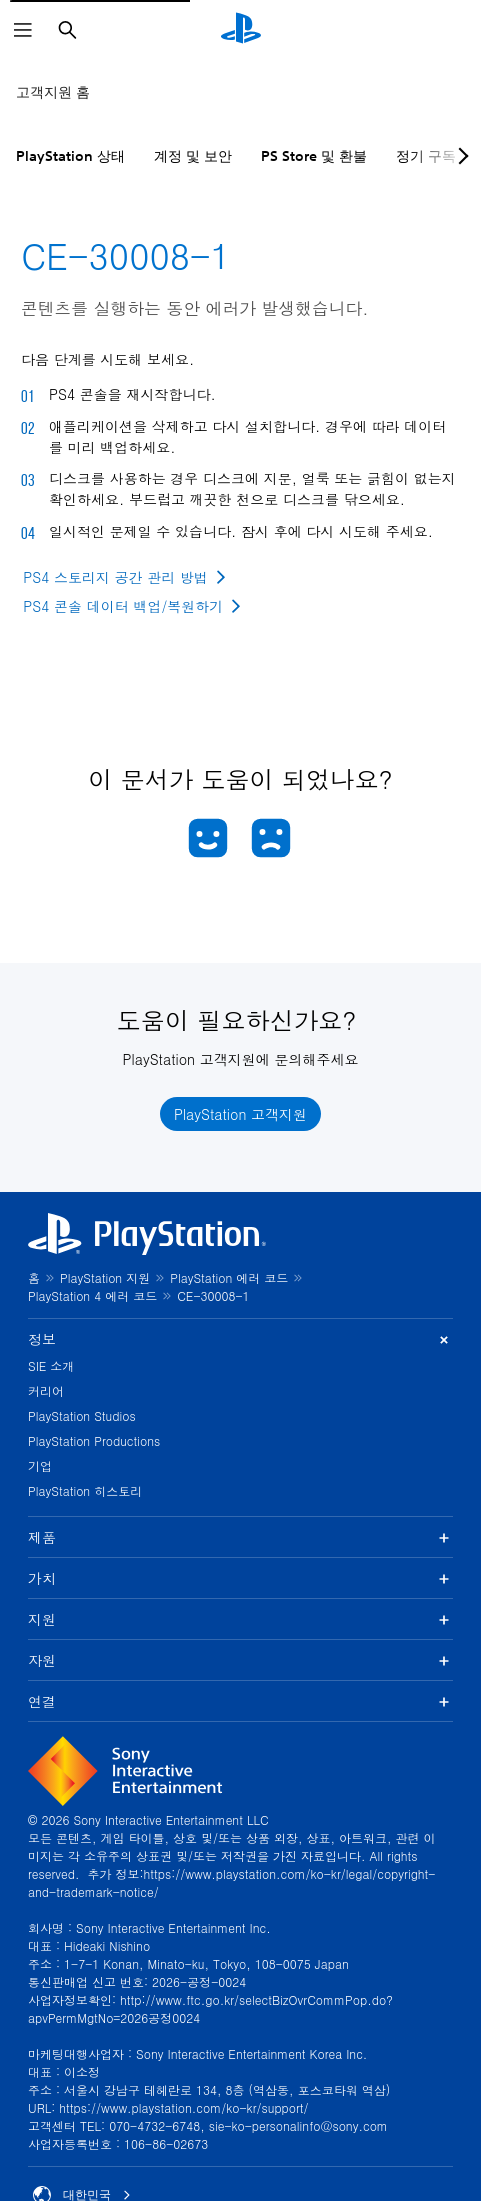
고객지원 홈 (53, 92)
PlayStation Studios (82, 1415)
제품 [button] (240, 1537)
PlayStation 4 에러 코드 (92, 1295)
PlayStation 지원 (105, 1277)
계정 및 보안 (193, 156)
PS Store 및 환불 (314, 156)
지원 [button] (240, 1619)
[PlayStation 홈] (241, 30)
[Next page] (460, 156)
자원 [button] (240, 1660)
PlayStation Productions (94, 1440)
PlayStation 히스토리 (85, 1490)
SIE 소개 (51, 1365)
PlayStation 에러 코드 (229, 1277)
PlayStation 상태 (70, 156)
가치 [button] (240, 1578)
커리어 (46, 1390)
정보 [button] (240, 1339)
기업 (40, 1465)
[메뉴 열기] (23, 30)
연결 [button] (240, 1701)
